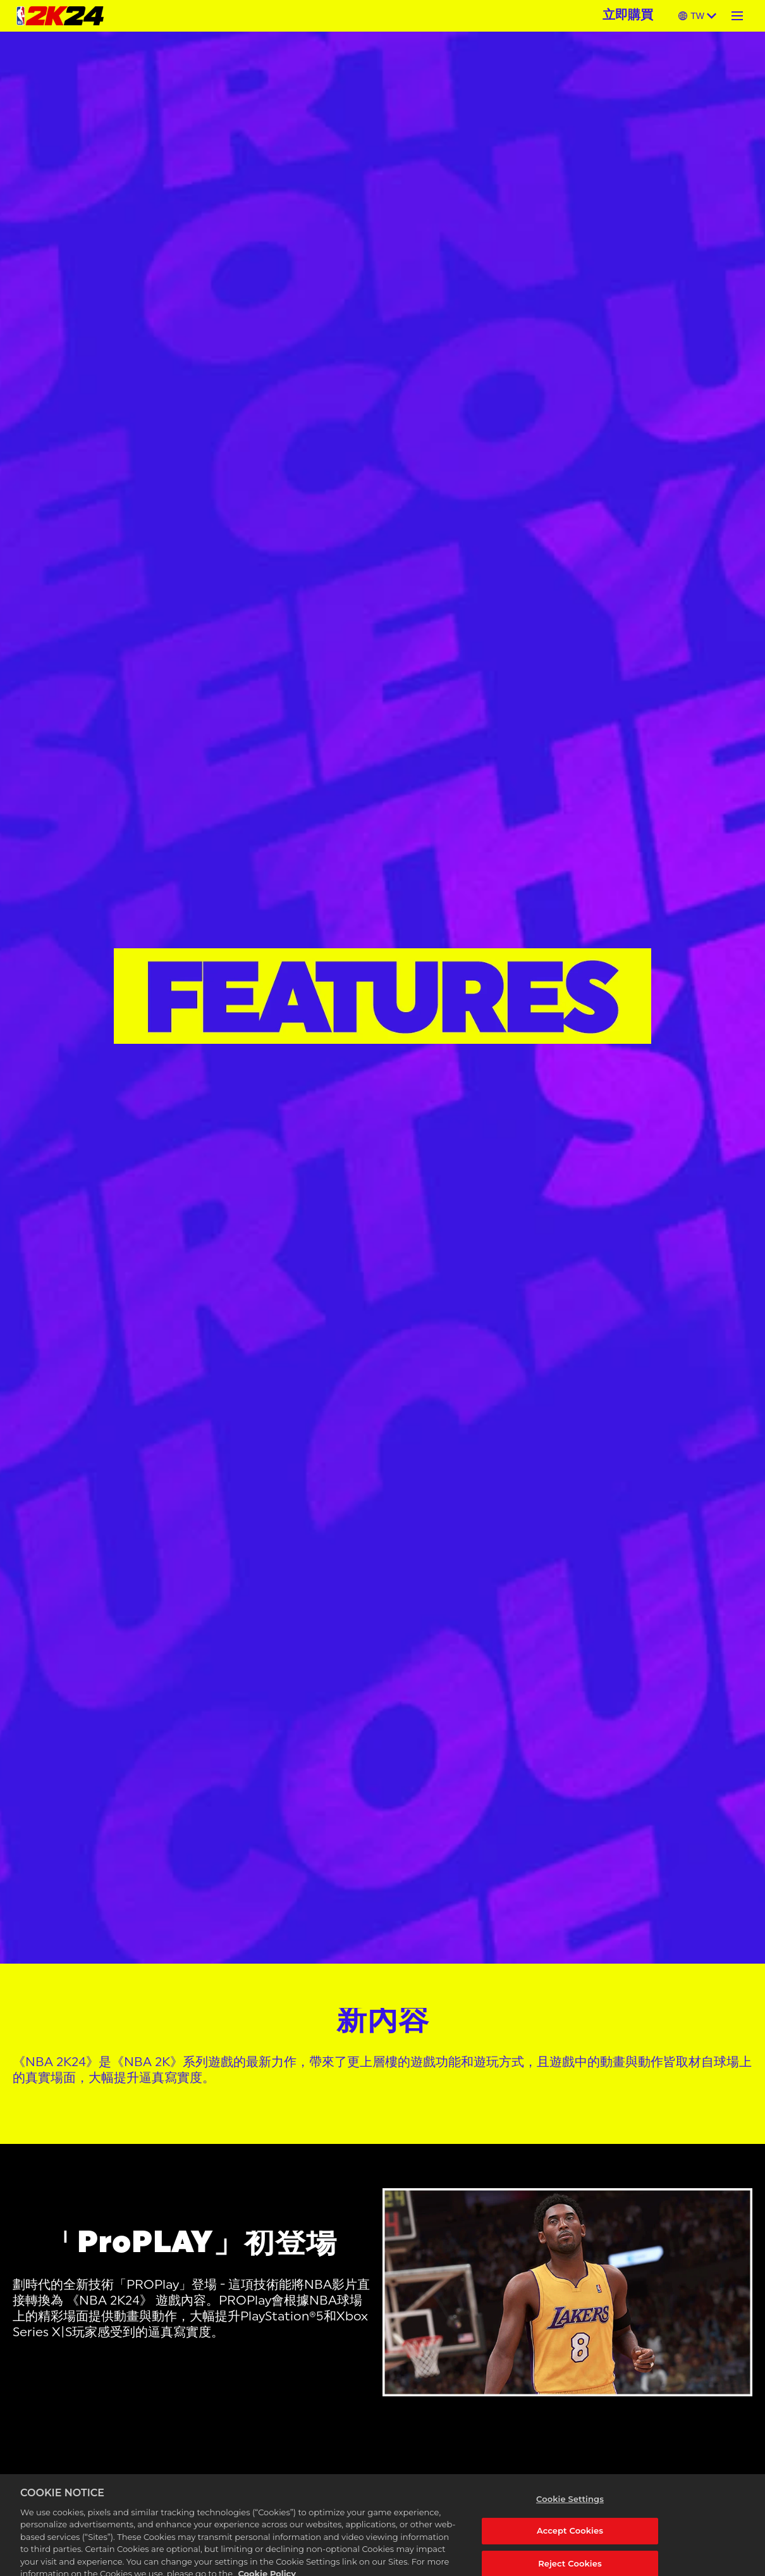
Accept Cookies (570, 2539)
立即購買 (628, 15)
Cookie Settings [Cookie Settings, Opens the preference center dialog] (570, 2507)
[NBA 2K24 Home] (60, 15)
